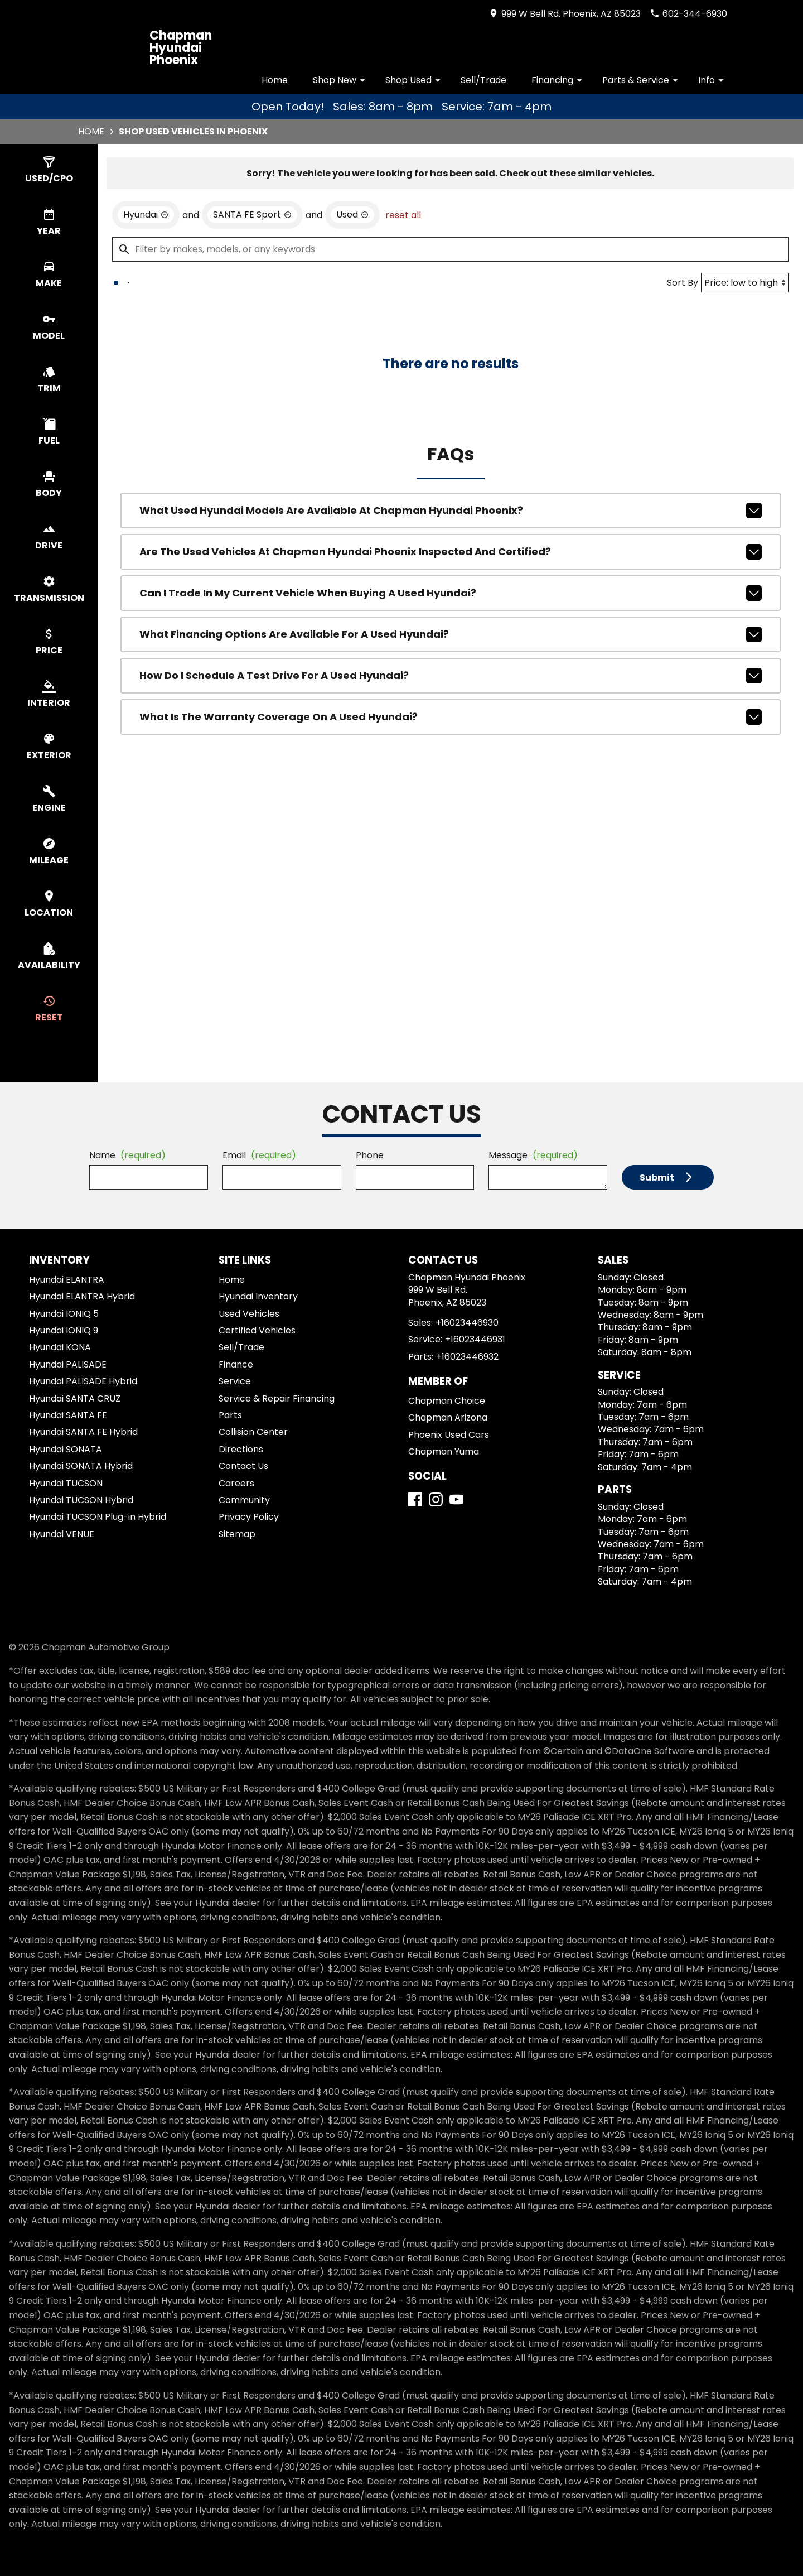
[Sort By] (745, 282)
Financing (558, 80)
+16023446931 (475, 1339)
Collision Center (253, 1432)
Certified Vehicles (257, 1330)
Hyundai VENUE (61, 1534)
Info (712, 80)
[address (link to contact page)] (564, 14)
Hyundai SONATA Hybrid (81, 1466)
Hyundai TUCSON (66, 1483)
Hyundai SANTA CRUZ (74, 1398)
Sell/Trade (483, 80)
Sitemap (237, 1534)
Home (275, 80)
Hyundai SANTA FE (68, 1415)
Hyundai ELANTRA (66, 1279)
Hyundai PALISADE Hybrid (83, 1381)
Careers (236, 1483)
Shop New (341, 80)
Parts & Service (641, 80)
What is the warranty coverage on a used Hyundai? (450, 717)
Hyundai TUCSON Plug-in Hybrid (97, 1516)
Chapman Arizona (447, 1417)
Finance (236, 1364)
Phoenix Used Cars (448, 1434)
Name (127, 1155)
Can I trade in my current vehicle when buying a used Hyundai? (450, 593)
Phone (370, 1155)
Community (244, 1500)
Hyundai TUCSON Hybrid (81, 1500)
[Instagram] (436, 1499)
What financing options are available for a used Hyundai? (450, 634)
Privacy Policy (249, 1516)
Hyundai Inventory (258, 1296)
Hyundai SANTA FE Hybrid (83, 1432)
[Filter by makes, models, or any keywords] (450, 249)
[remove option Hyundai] (146, 214)
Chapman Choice (446, 1400)
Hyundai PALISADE (68, 1364)
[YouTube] (456, 1499)
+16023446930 (467, 1322)
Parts (230, 1415)
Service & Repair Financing (277, 1398)
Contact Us (243, 1466)
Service (235, 1381)
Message (533, 1155)
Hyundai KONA (60, 1347)
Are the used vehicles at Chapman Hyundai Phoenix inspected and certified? (450, 552)
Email (259, 1155)
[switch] (49, 170)
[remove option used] (352, 214)
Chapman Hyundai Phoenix (180, 48)
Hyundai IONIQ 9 (63, 1330)
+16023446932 (467, 1356)
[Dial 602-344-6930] (688, 14)
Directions (241, 1449)
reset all (403, 215)
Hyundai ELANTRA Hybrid (82, 1296)
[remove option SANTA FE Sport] (252, 214)
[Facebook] (415, 1499)
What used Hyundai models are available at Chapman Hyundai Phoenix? (450, 510)
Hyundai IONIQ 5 (64, 1313)
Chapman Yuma (443, 1451)
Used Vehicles (249, 1313)
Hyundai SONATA (65, 1449)
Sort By (682, 282)
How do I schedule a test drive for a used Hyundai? (450, 675)
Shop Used (414, 80)
